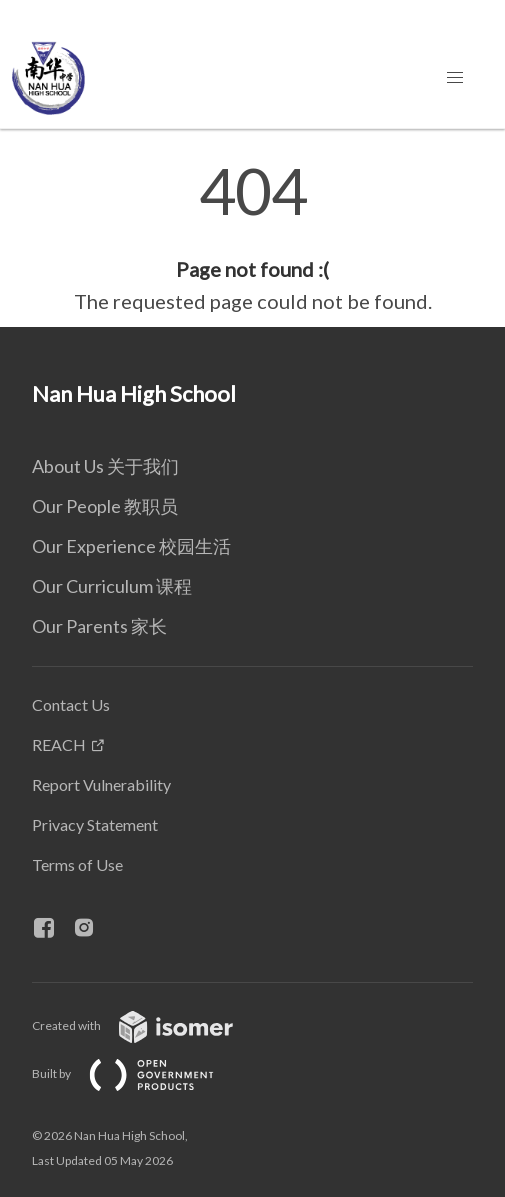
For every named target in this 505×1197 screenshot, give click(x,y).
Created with (148, 1025)
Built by (139, 1073)
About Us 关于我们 (105, 466)
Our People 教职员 (105, 506)
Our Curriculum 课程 (112, 586)
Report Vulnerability (101, 784)
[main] (252, 238)
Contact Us (71, 704)
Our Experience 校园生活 (131, 546)
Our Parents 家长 (99, 626)
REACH (59, 744)
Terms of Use (77, 864)
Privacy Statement (95, 824)
